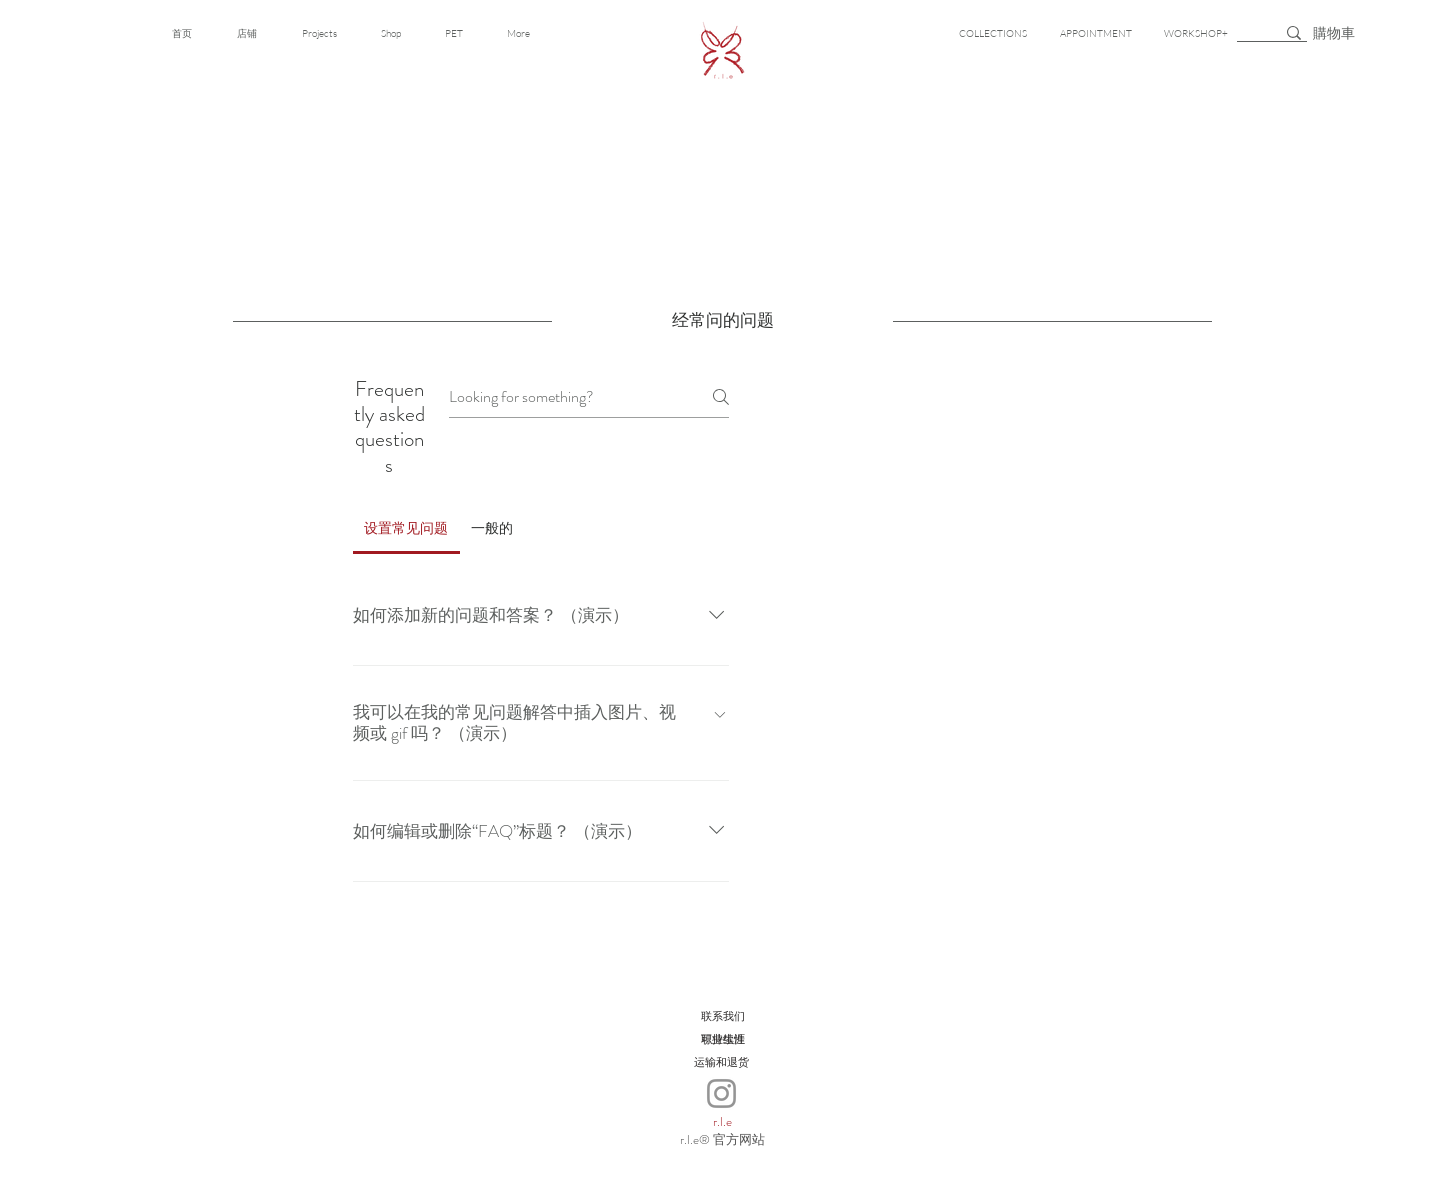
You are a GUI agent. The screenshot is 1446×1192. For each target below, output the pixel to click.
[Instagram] (721, 1093)
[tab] (406, 528)
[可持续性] (723, 1039)
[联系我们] (723, 1016)
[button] (1337, 33)
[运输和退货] (721, 1062)
